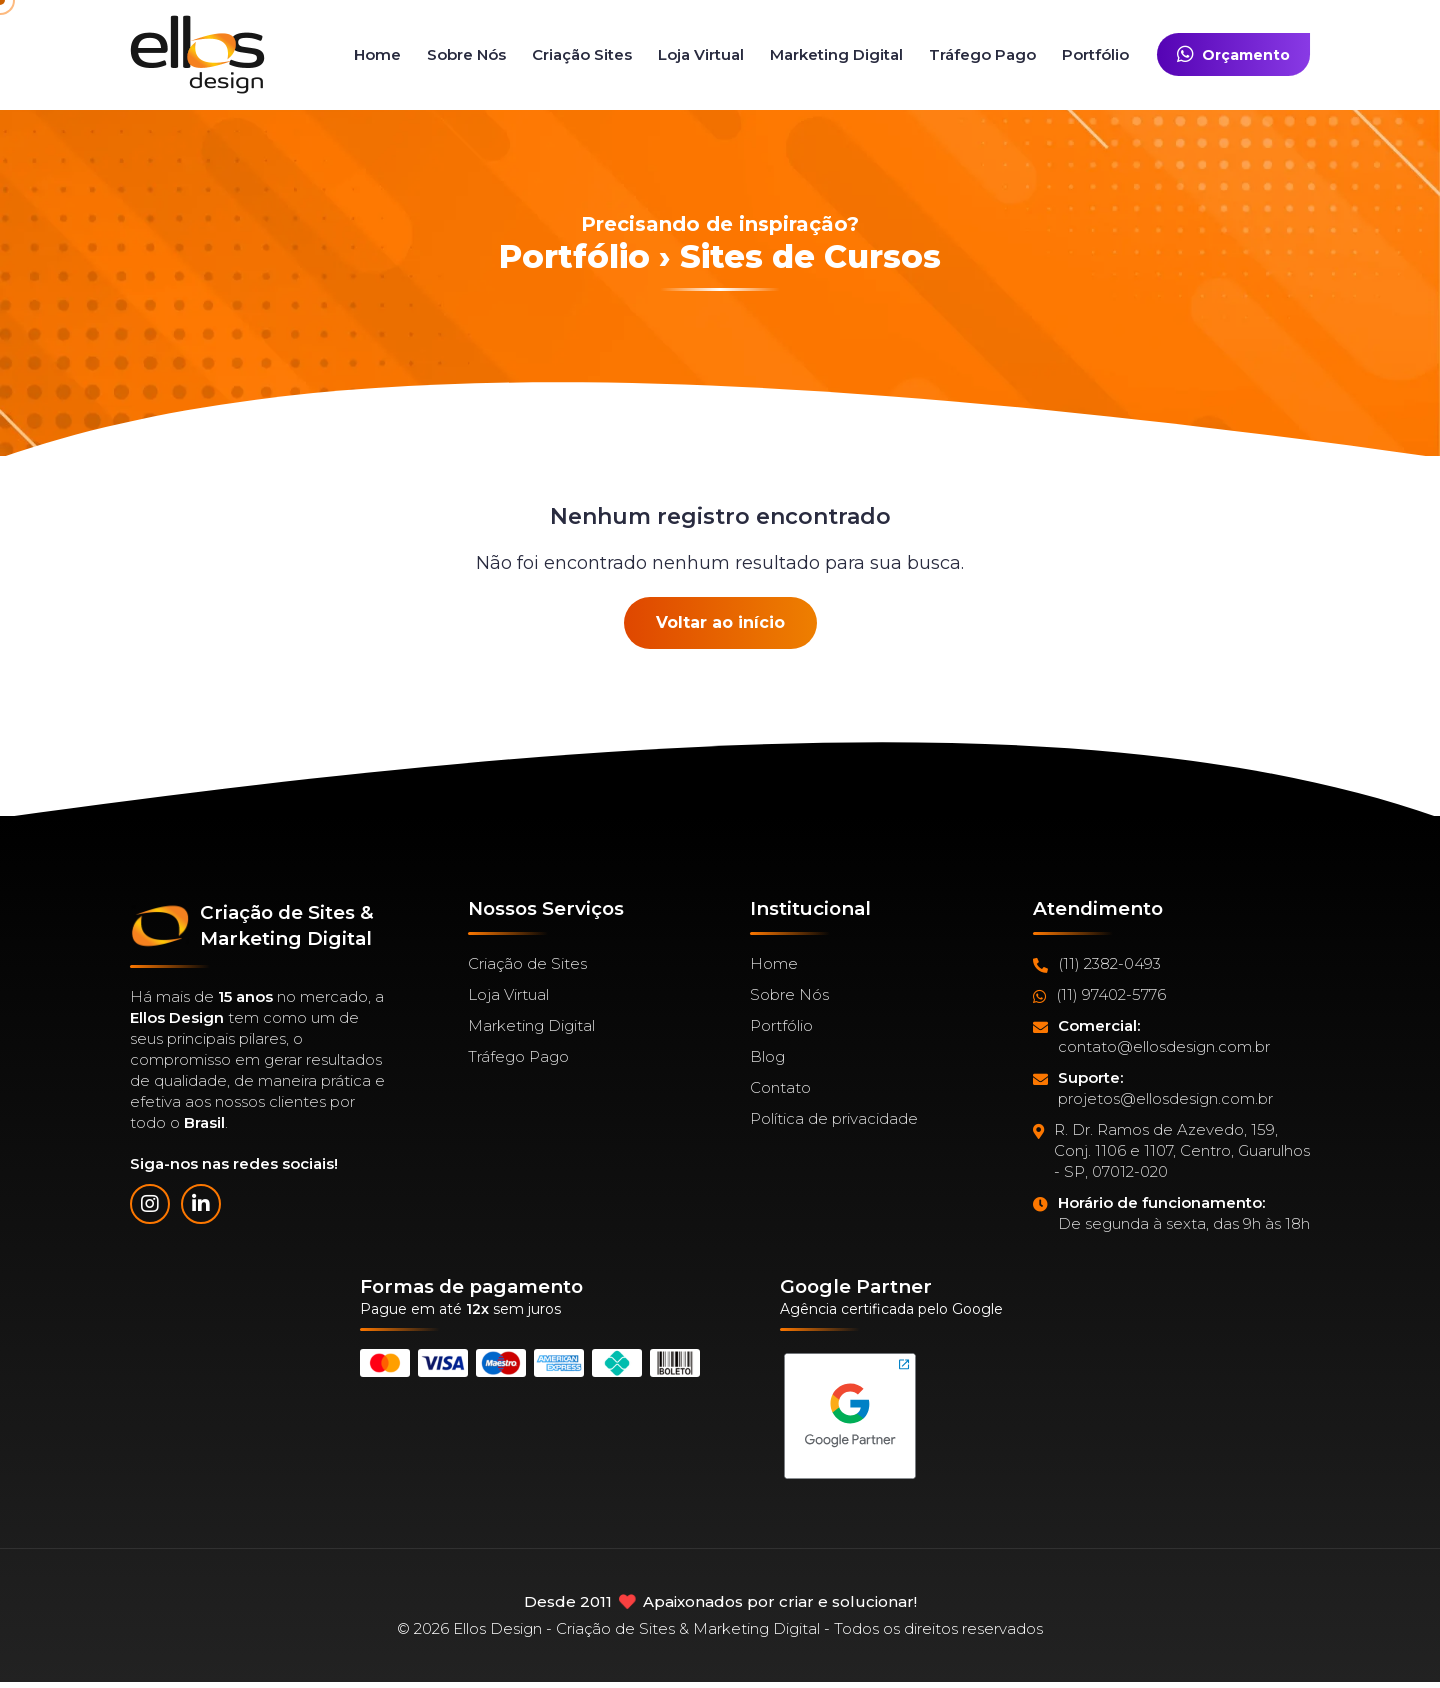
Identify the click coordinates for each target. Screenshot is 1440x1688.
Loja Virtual (701, 54)
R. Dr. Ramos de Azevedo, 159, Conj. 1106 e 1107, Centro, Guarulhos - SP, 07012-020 (1171, 1151)
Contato (780, 1087)
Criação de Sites (527, 963)
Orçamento (1233, 54)
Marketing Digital (836, 54)
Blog (767, 1056)
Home (377, 54)
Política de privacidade (834, 1118)
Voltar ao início (720, 622)
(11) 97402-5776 (1099, 995)
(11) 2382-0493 (1097, 964)
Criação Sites (582, 54)
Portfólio (1095, 54)
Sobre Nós (466, 54)
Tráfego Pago (982, 54)
